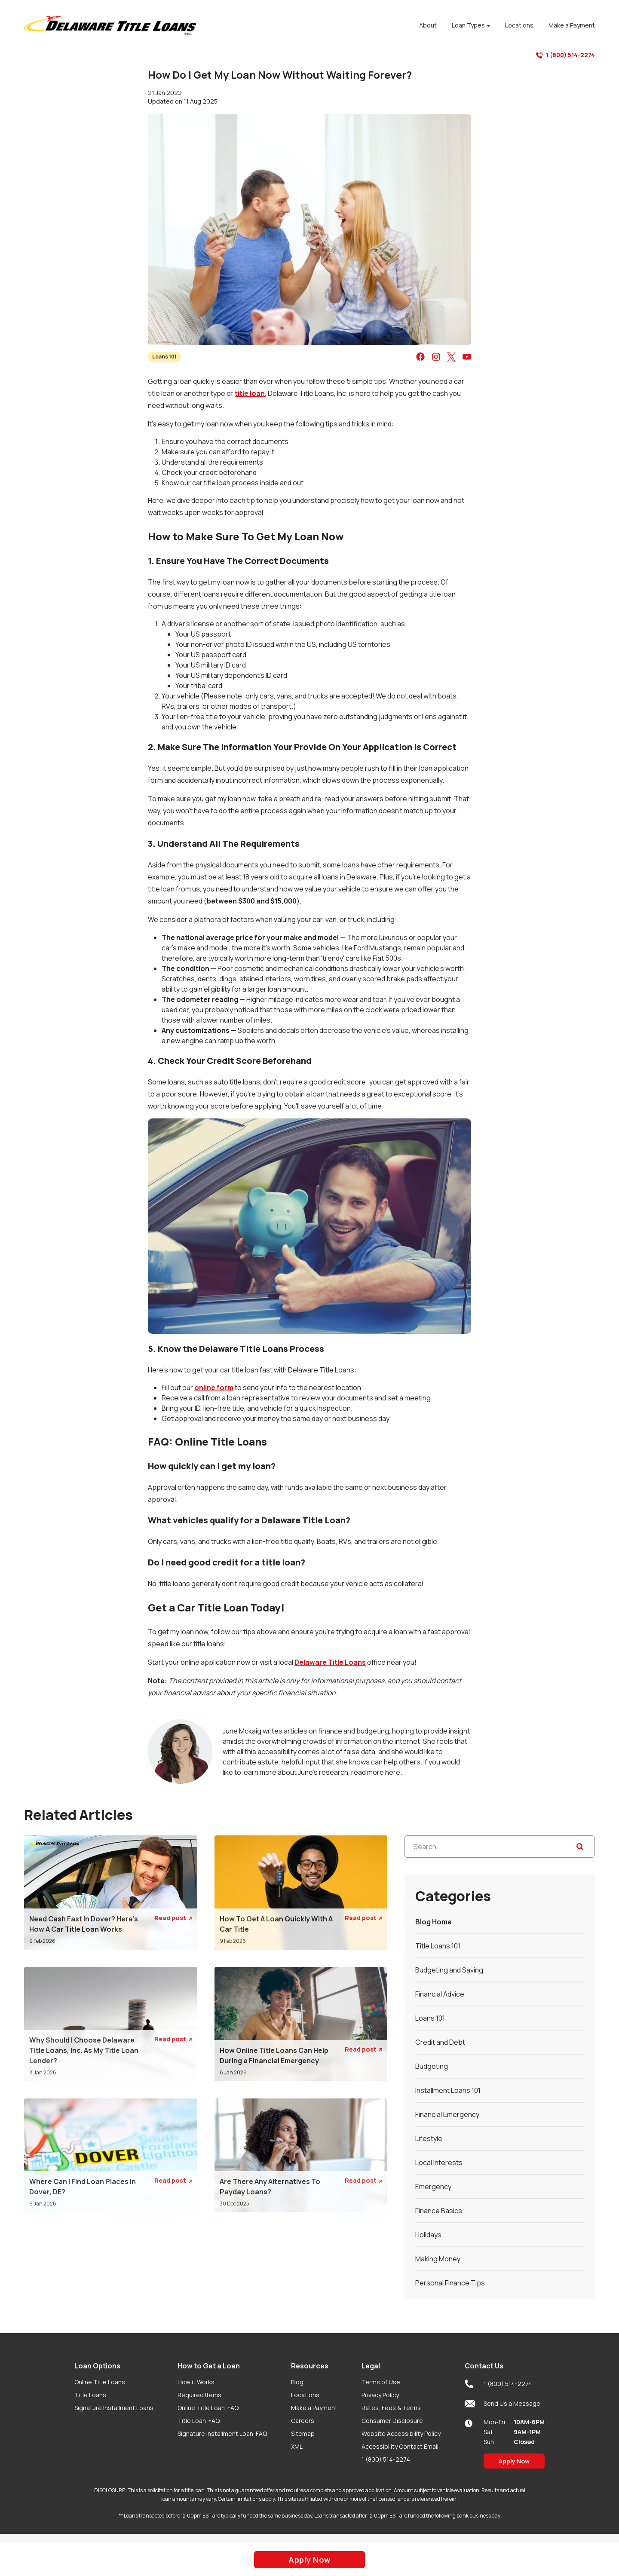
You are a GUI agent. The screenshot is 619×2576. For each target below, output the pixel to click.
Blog (297, 2382)
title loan (250, 393)
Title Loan (199, 2421)
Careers (302, 2421)
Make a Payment (314, 2408)
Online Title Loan (208, 2408)
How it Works (196, 2382)
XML (297, 2446)
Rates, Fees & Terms (391, 2408)
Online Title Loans (99, 2382)
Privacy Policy (380, 2395)
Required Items (199, 2395)
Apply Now (514, 2461)
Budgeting (431, 2066)
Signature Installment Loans (113, 2408)
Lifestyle (428, 2138)
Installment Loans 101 (448, 2090)
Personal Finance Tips (450, 2283)
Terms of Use (381, 2382)
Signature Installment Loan (222, 2433)
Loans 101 (164, 356)
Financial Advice (439, 1994)
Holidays (428, 2234)
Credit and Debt (440, 2042)
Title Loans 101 (437, 1946)
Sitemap (303, 2433)
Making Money (437, 2259)
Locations (305, 2395)
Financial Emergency (447, 2114)
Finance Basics (438, 2210)
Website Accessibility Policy (401, 2433)
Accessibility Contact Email (400, 2446)
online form (213, 1387)
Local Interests (439, 2162)
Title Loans (90, 2395)
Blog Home (433, 1922)
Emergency (433, 2186)
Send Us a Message (502, 2404)
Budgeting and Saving (449, 1970)
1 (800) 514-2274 (565, 55)
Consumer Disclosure (392, 2421)
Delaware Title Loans (330, 1662)
